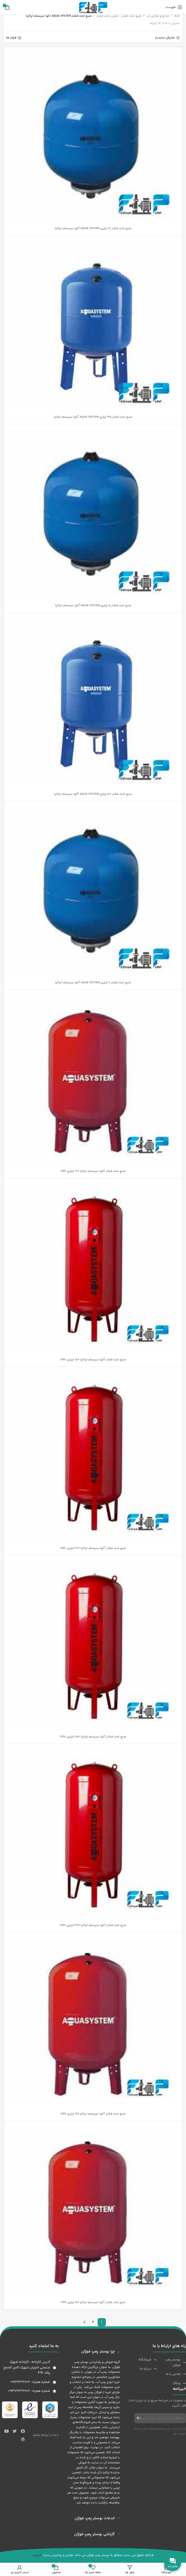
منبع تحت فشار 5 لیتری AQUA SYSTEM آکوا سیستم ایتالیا (93, 605)
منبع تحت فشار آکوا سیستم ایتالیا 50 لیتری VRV (93, 2302)
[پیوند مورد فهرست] (171, 2362)
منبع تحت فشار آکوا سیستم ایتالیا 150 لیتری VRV (93, 1359)
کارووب (37, 2555)
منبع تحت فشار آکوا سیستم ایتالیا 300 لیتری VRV (93, 1925)
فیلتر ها (11, 38)
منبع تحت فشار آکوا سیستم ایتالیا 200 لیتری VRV (93, 1548)
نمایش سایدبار (165, 38)
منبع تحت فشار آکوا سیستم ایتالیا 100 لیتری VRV (93, 1171)
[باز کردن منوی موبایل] (174, 7)
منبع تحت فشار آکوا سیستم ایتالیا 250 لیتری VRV (93, 1736)
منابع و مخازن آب (157, 16)
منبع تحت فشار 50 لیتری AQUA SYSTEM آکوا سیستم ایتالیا (93, 794)
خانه (176, 16)
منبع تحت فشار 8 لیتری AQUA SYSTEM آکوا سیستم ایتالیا (93, 982)
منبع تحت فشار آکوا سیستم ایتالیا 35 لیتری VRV (93, 2113)
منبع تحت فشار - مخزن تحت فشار (118, 16)
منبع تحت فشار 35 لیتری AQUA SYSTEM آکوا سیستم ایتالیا (93, 417)
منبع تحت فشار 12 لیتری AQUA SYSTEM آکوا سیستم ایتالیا (93, 228)
